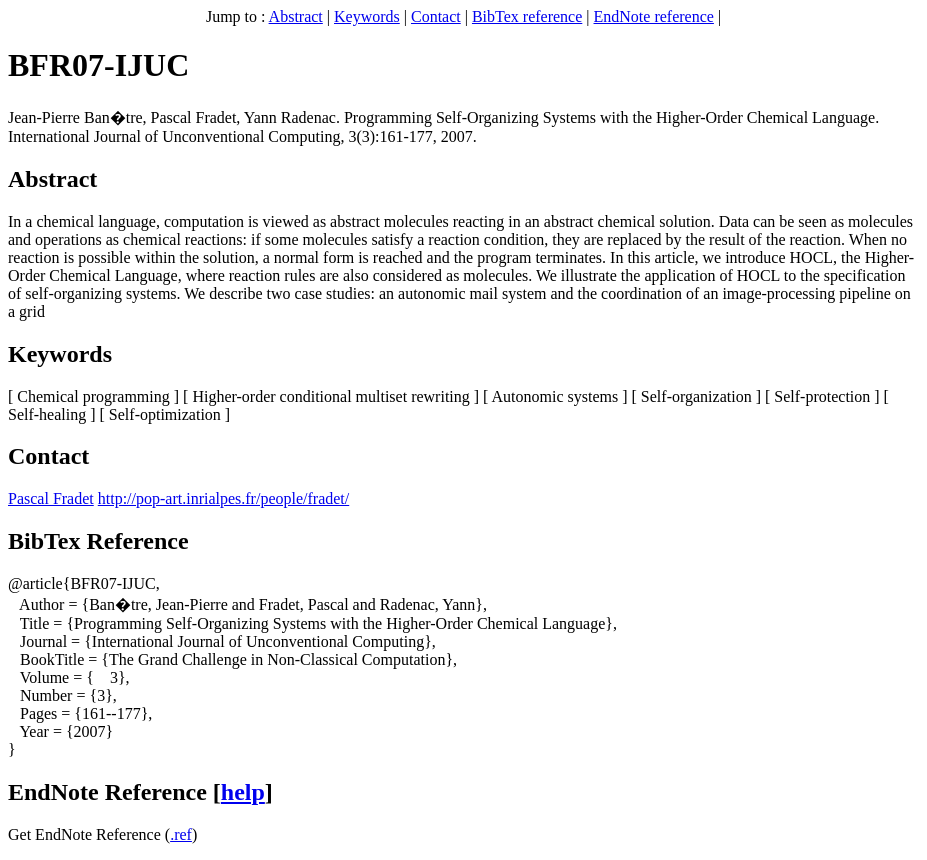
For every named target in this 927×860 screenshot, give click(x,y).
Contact (436, 16)
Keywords (367, 16)
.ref (181, 834)
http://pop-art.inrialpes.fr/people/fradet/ (223, 498)
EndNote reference (654, 16)
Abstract (296, 16)
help (243, 792)
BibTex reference (527, 16)
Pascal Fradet (51, 498)
